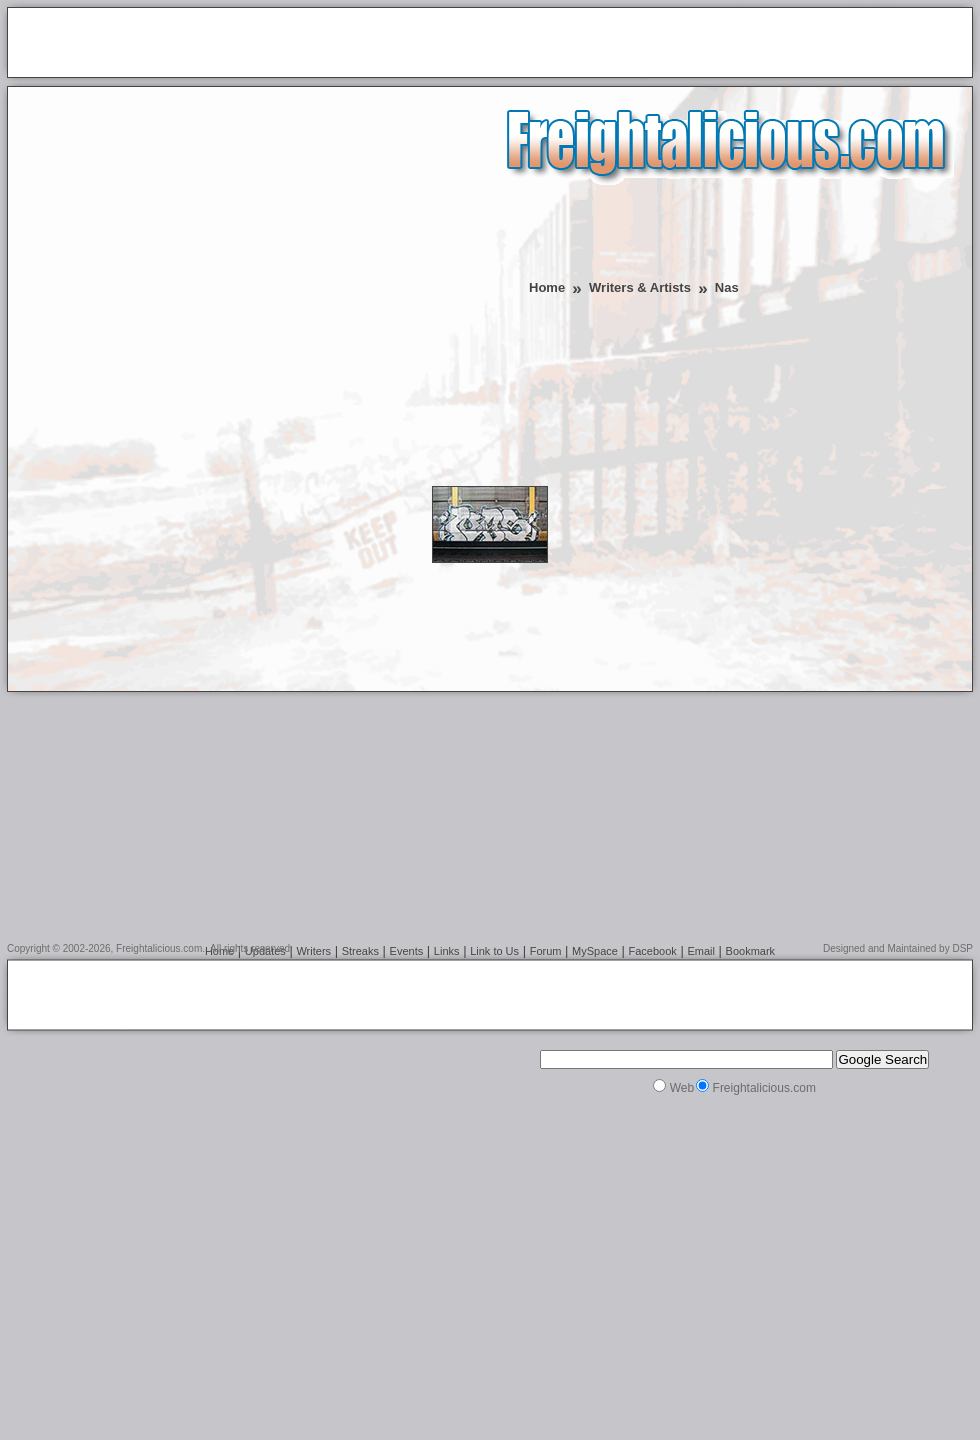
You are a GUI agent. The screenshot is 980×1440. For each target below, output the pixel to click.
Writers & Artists (640, 287)
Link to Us (494, 951)
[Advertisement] (238, 248)
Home (547, 287)
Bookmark (751, 951)
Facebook (653, 951)
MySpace (595, 951)
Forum (546, 951)
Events (407, 951)
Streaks (360, 951)
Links (447, 951)
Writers (313, 951)
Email (701, 951)
